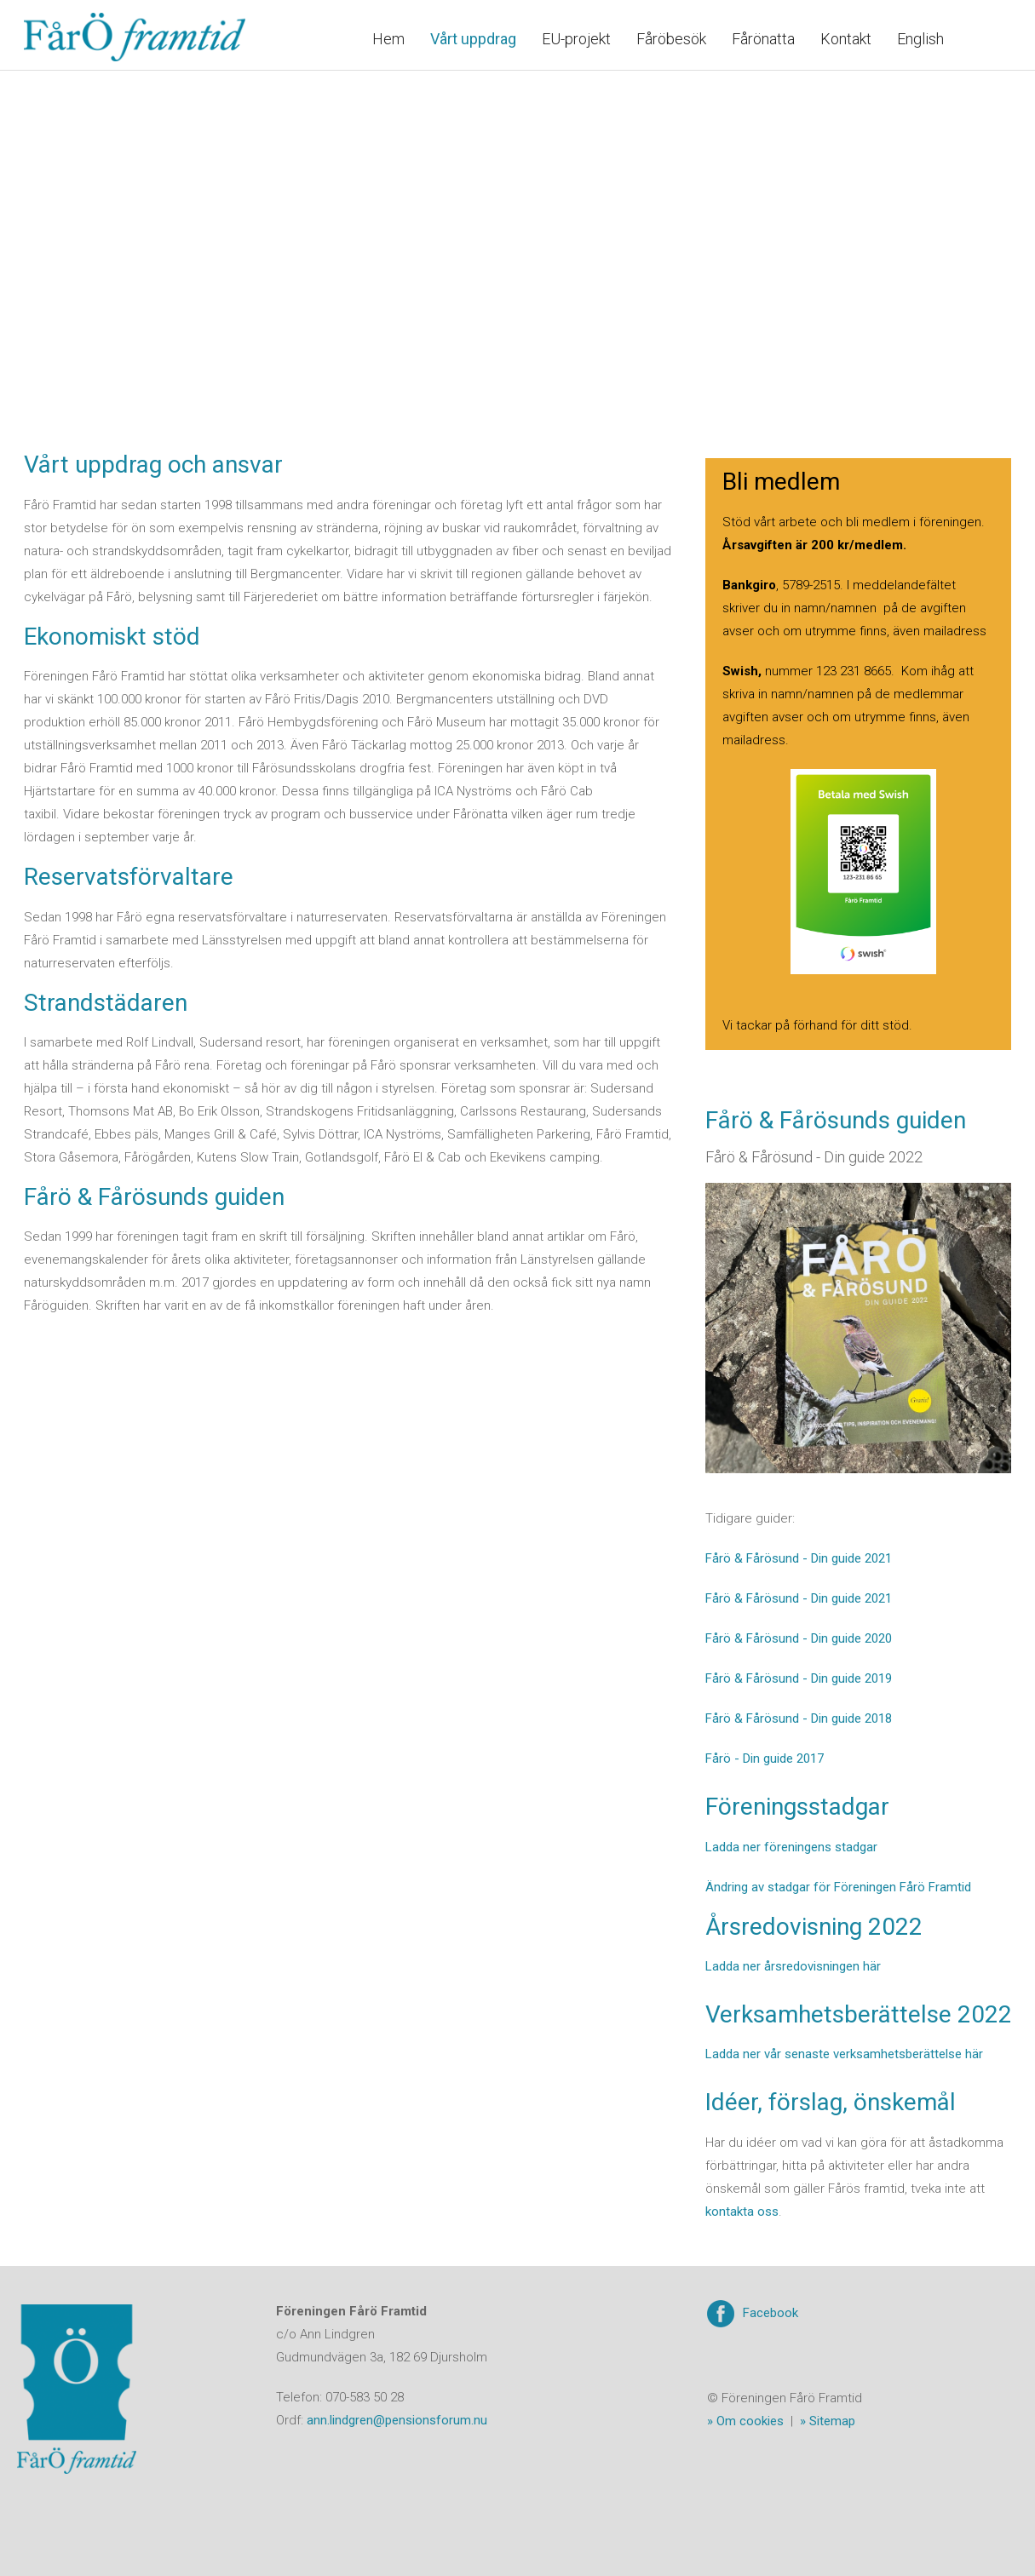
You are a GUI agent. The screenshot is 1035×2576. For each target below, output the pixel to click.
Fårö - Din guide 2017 (764, 1758)
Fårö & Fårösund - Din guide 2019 (798, 1678)
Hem (388, 39)
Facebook (770, 2313)
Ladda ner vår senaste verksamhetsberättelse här (844, 2054)
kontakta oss (742, 2211)
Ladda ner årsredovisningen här (793, 1966)
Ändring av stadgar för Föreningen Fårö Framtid (838, 1887)
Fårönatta (763, 39)
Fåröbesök (671, 39)
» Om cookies (745, 2421)
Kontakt (845, 39)
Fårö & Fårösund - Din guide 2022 (814, 1157)
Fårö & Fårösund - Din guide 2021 (798, 1558)
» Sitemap (827, 2421)
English (920, 39)
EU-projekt (576, 39)
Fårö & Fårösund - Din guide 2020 (798, 1638)
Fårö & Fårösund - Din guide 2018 (798, 1718)
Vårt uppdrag (473, 39)
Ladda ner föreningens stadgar (791, 1847)
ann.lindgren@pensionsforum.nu (397, 2420)
